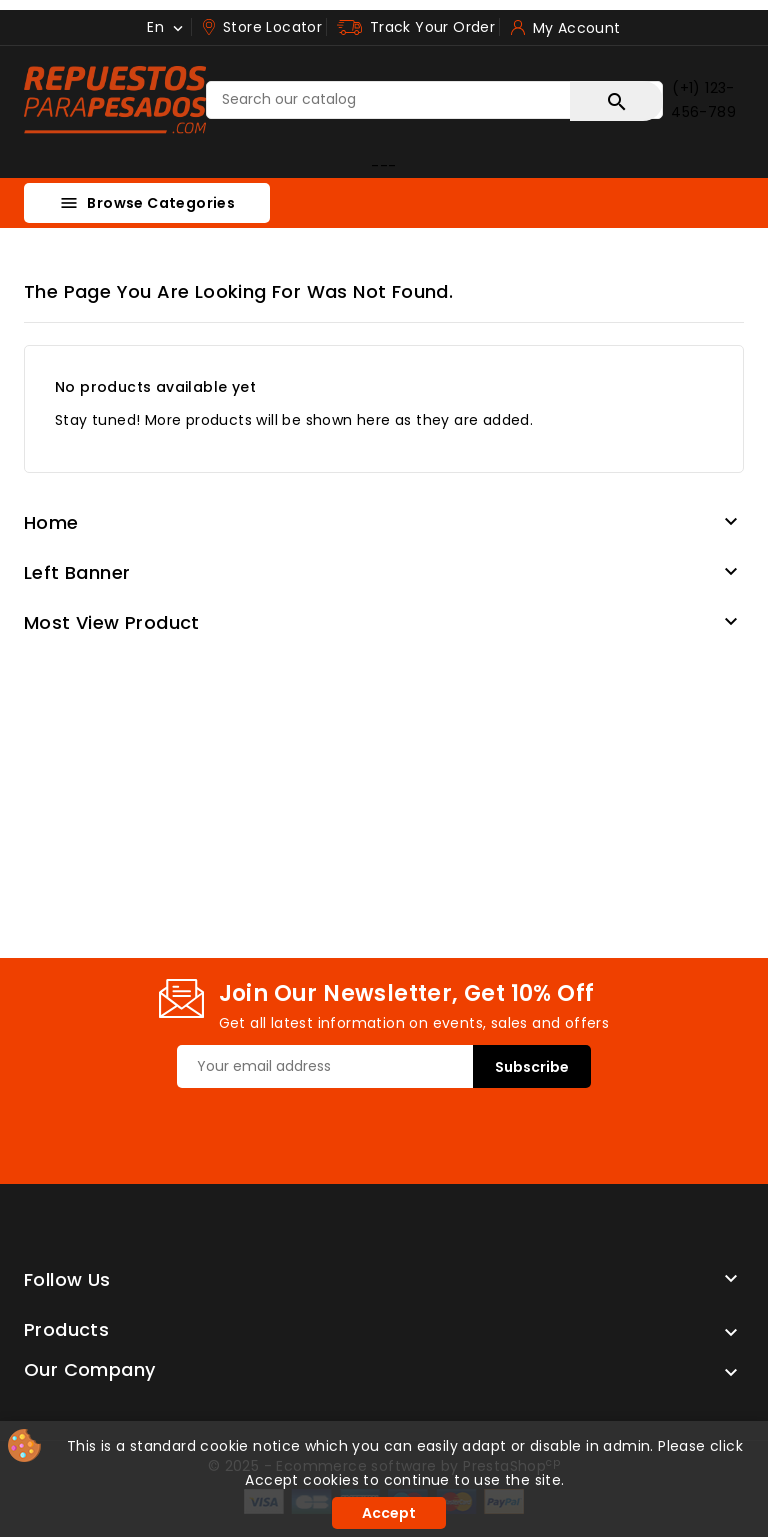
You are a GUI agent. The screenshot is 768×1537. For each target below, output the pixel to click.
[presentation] (329, 1127)
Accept (389, 1513)
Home (51, 522)
